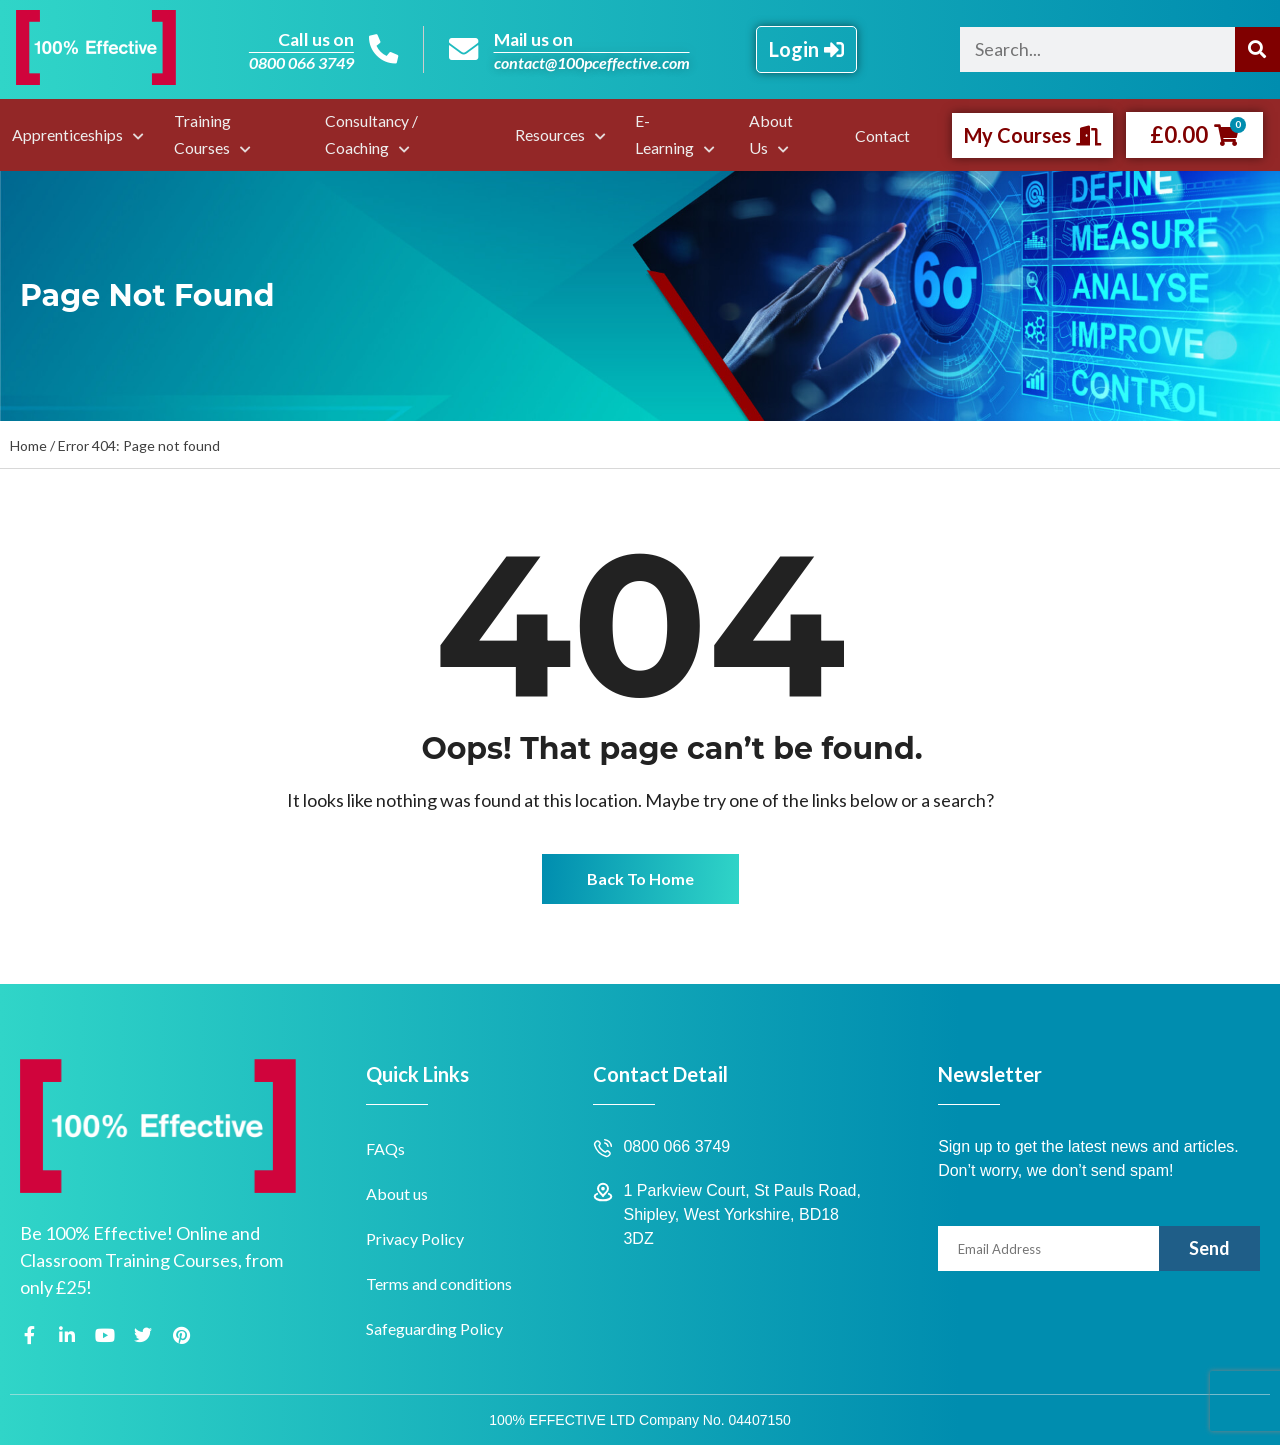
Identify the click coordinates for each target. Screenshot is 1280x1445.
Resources (553, 134)
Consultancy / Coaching (369, 134)
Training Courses (196, 134)
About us (397, 1193)
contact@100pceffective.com (592, 62)
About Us (772, 134)
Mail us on (535, 39)
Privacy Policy (415, 1238)
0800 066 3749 (300, 62)
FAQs (385, 1148)
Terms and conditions (439, 1283)
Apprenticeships (66, 134)
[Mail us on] (464, 50)
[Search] (1257, 49)
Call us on (314, 39)
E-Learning (664, 134)
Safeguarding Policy (434, 1328)
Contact (884, 135)
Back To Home (640, 878)
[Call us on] (383, 50)
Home (28, 445)
